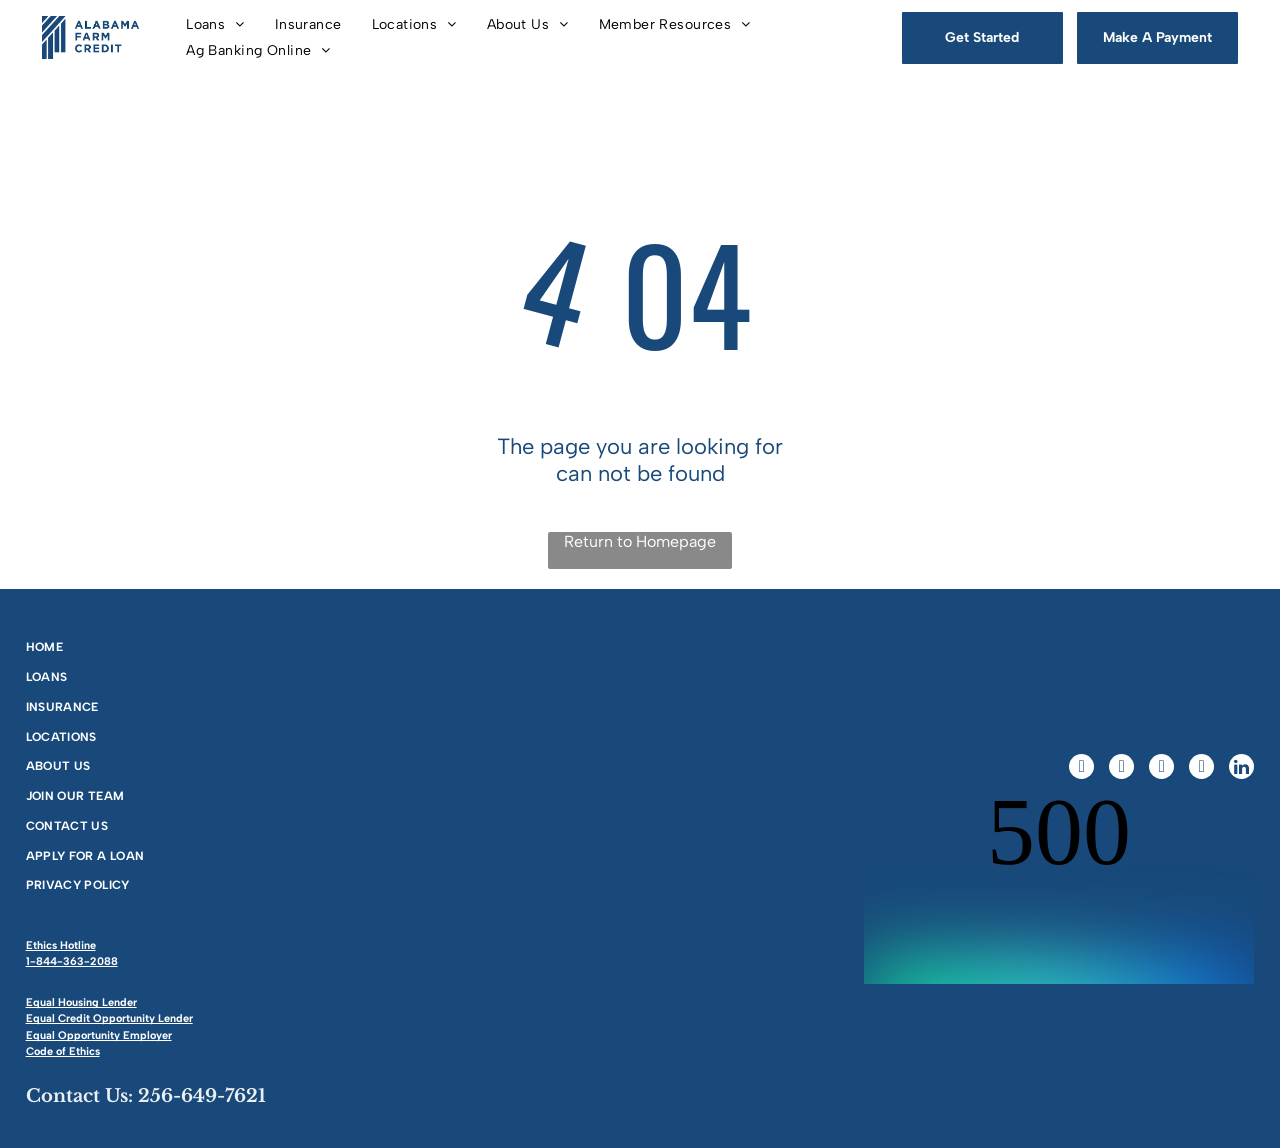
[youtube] (1201, 769)
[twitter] (1121, 769)
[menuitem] (215, 24)
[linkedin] (1241, 769)
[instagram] (1161, 769)
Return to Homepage (640, 541)
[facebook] (1081, 769)
